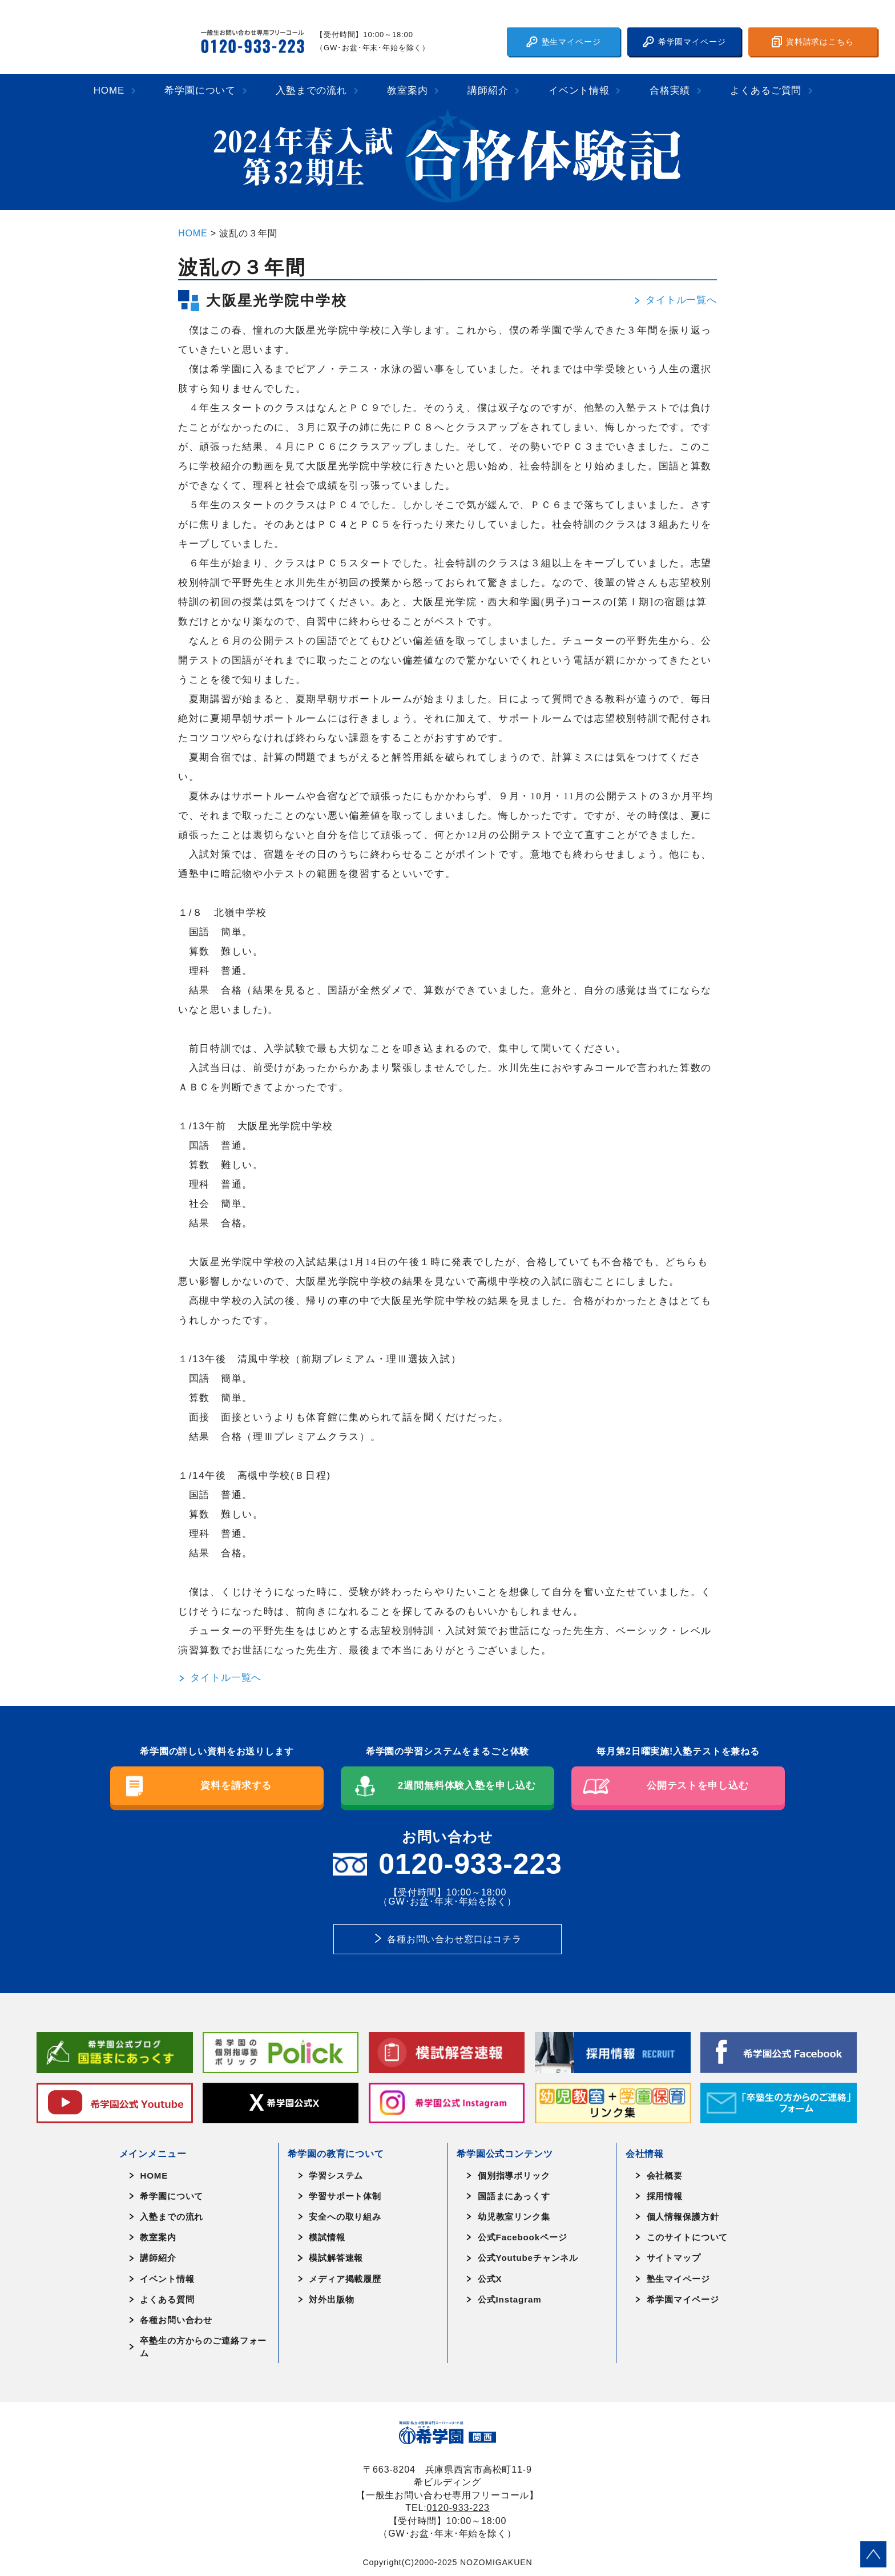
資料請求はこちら (813, 41)
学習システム (336, 2175)
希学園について (200, 90)
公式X (490, 2279)
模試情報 (327, 2237)
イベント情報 (579, 90)
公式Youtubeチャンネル (528, 2258)
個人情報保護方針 (683, 2216)
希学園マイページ (684, 41)
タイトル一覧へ (675, 300)
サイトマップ (674, 2258)
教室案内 (407, 90)
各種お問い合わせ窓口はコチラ (454, 1939)
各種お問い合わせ (176, 2320)
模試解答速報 (336, 2258)
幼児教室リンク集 (514, 2216)
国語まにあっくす (514, 2196)
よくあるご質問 (765, 90)
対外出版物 (331, 2299)
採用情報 (665, 2196)
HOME (109, 90)
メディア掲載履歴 (345, 2279)
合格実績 (670, 90)
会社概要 (665, 2175)
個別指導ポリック (514, 2175)
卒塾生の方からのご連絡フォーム (203, 2346)
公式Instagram (510, 2299)
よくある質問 (167, 2299)
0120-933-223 (458, 2507)
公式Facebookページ (522, 2237)
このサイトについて (687, 2237)
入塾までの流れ (311, 90)
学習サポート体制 (345, 2196)
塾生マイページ (563, 41)
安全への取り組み (345, 2216)
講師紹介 (487, 90)
